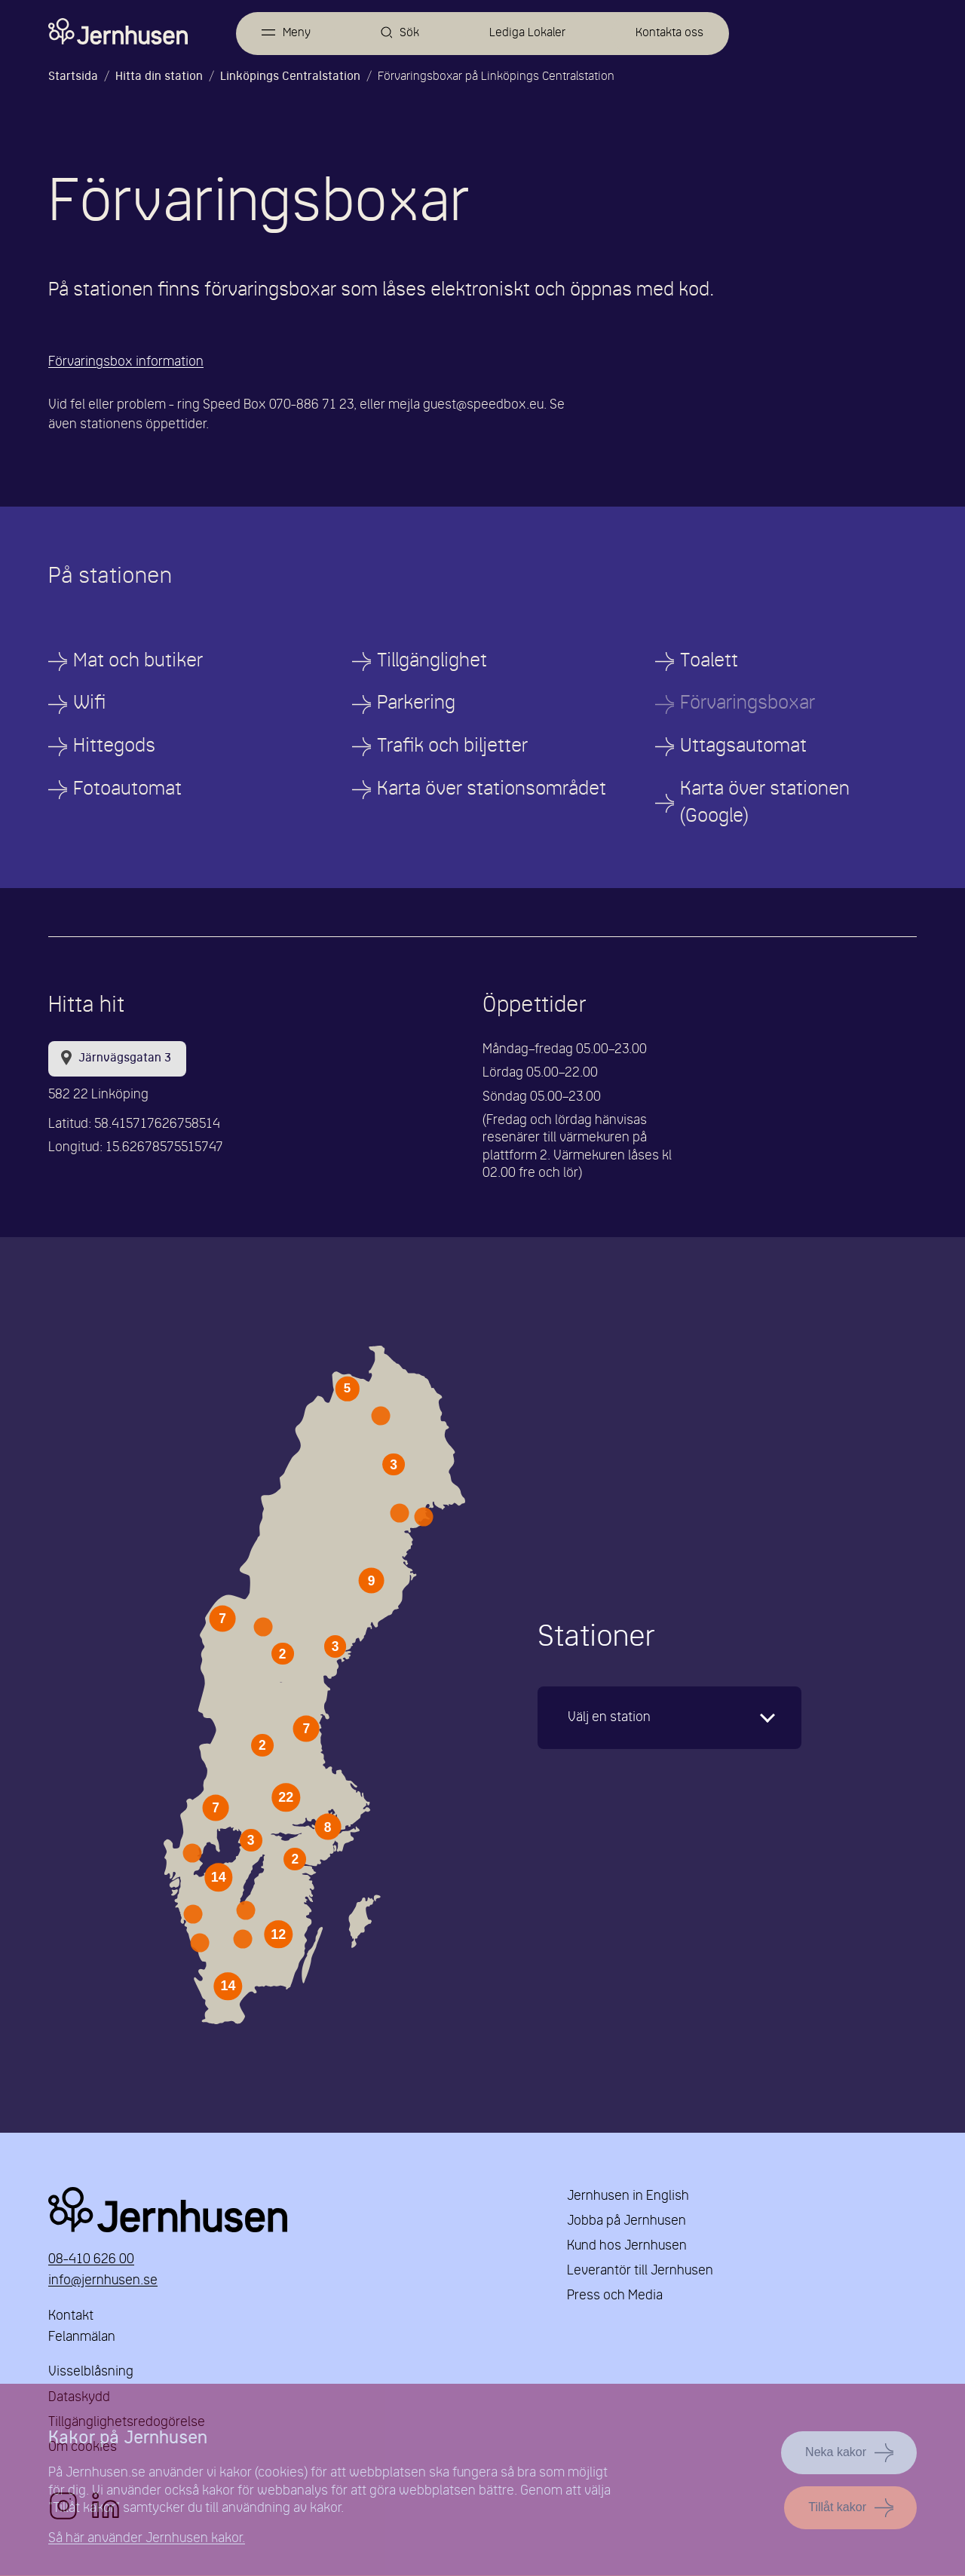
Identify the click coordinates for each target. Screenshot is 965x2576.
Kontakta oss (669, 33)
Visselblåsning (90, 2373)
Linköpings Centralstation (290, 77)
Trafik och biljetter (452, 746)
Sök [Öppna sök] (410, 33)
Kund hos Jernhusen (627, 2246)
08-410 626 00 (91, 2260)
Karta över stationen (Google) (765, 803)
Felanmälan (81, 2337)
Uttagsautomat (743, 746)
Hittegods (114, 746)
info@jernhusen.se (103, 2281)
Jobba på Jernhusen (626, 2221)
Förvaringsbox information (126, 362)
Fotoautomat (127, 789)
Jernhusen (289, 2210)
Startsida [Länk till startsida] (73, 77)
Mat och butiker (138, 661)
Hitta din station (159, 77)
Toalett (709, 661)
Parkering (416, 703)
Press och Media (615, 2297)
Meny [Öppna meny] (297, 33)
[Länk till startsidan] (118, 32)
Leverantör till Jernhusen (640, 2272)
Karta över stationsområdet (491, 789)
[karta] (669, 1718)
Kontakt (70, 2317)
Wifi (89, 703)
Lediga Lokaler (527, 33)
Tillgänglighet (432, 661)
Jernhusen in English (628, 2196)
